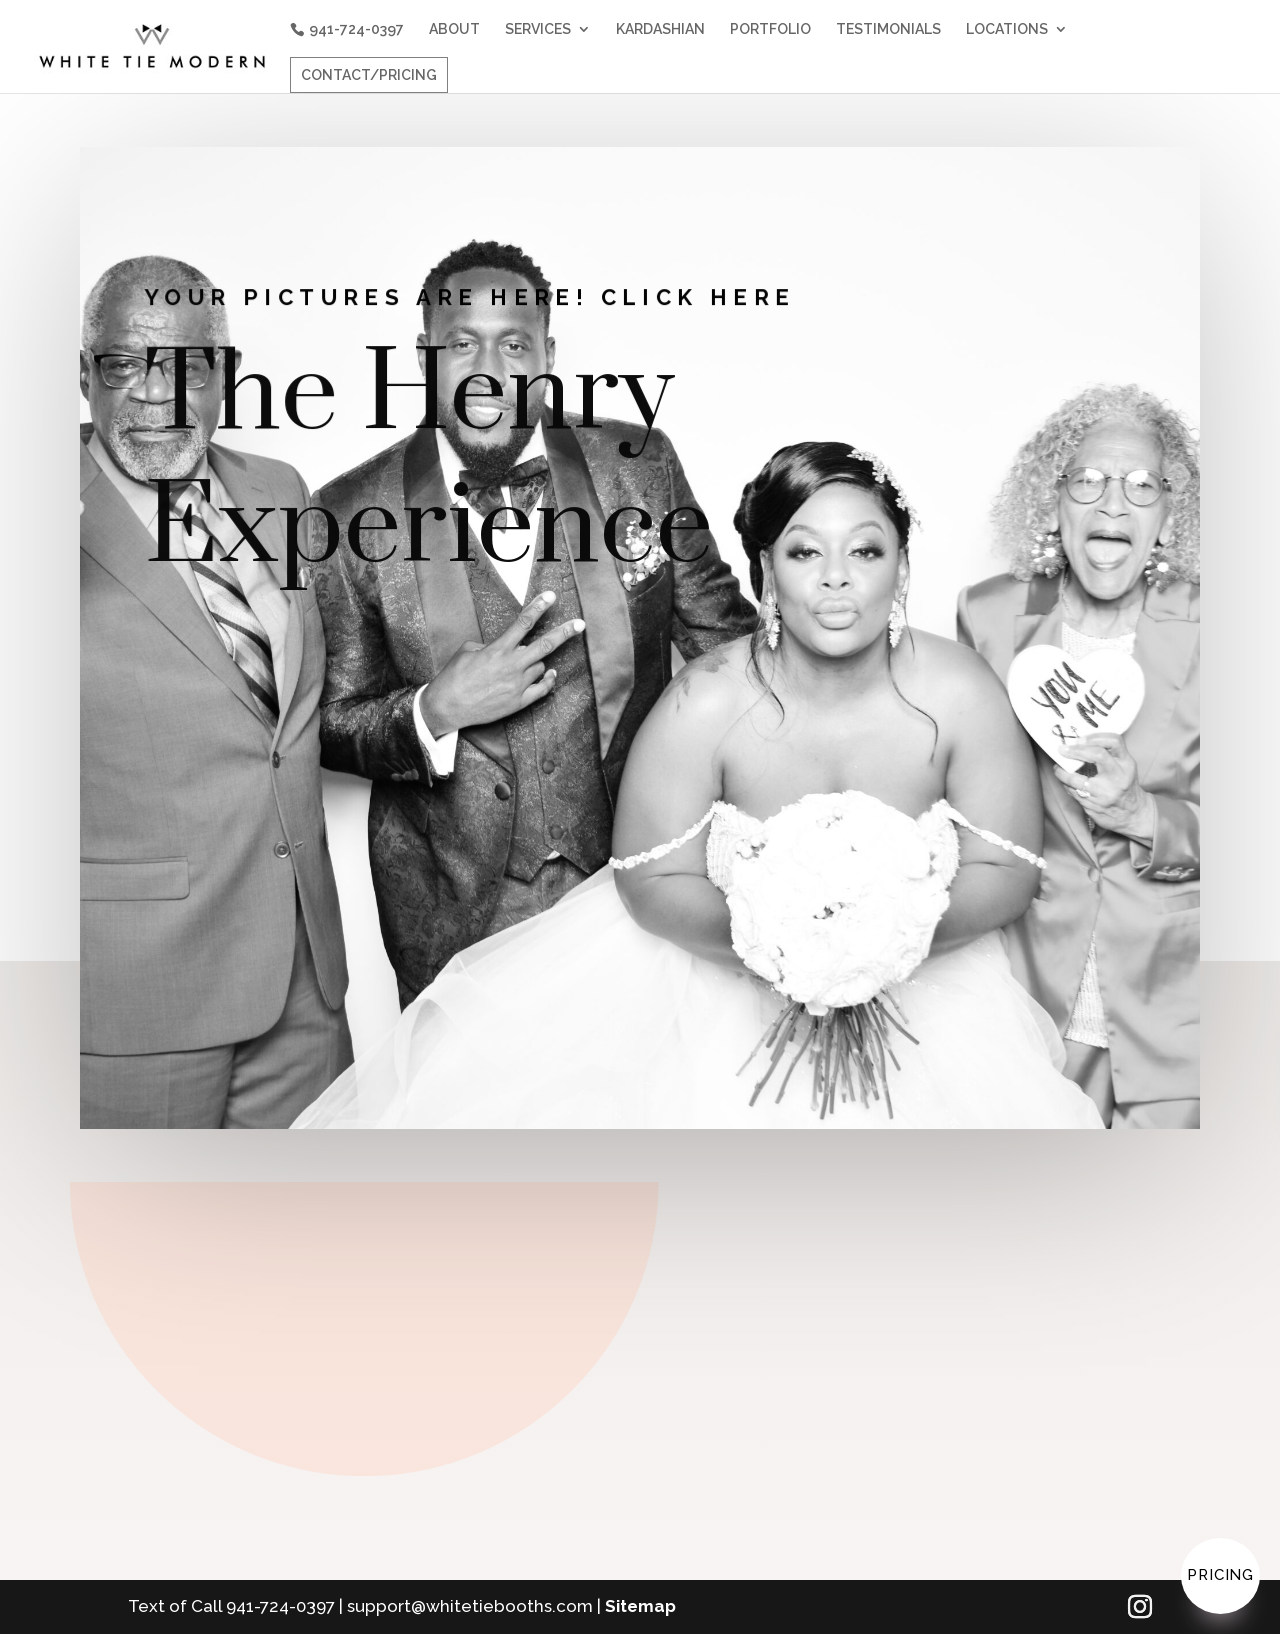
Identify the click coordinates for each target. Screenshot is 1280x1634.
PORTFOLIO (770, 29)
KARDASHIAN (660, 29)
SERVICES (538, 29)
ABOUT (454, 29)
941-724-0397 (356, 29)
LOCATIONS (1007, 29)
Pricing (1220, 1575)
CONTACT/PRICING (369, 75)
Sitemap (640, 1606)
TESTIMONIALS (888, 29)
